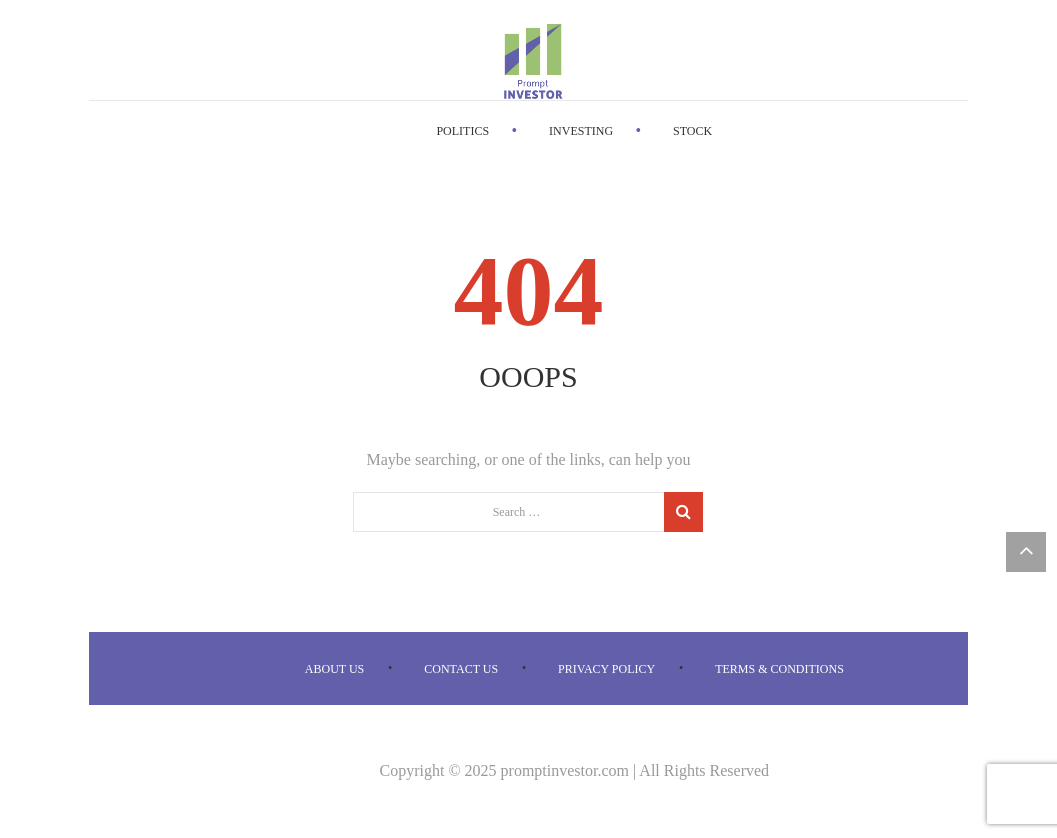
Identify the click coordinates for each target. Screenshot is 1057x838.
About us (334, 669)
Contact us (461, 669)
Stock (692, 131)
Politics (462, 131)
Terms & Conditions (779, 669)
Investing (581, 131)
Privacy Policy (606, 669)
